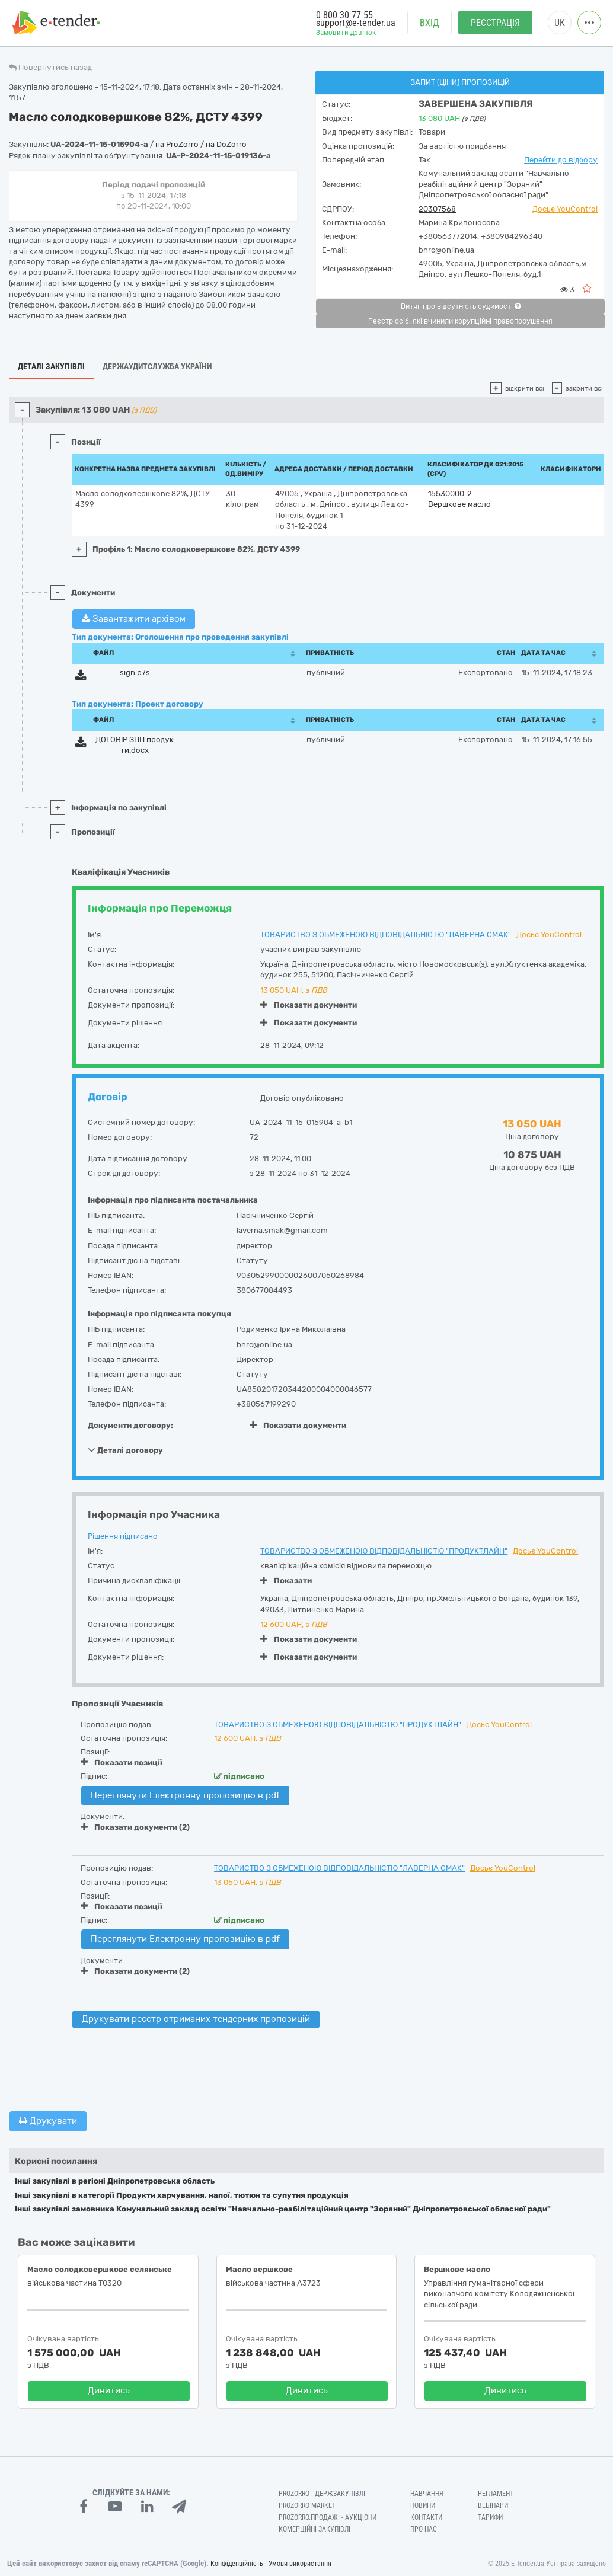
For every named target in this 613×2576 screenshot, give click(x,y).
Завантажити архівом (134, 618)
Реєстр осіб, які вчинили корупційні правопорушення (460, 321)
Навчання (426, 2493)
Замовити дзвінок (346, 33)
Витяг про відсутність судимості (461, 306)
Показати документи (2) (135, 1827)
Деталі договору (125, 1450)
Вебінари (493, 2505)
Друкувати (48, 2120)
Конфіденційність (236, 2563)
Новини (422, 2505)
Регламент (495, 2493)
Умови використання (300, 2563)
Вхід (429, 24)
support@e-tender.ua (355, 24)
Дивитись (109, 2390)
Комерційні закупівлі (314, 2529)
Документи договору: (130, 1425)
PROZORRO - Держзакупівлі (322, 2493)
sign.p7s (135, 672)
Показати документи (308, 1005)
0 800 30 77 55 (344, 16)
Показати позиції (121, 1762)
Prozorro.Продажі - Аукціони (327, 2517)
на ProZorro (177, 144)
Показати (286, 1580)
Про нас (423, 2529)
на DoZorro (226, 144)
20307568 (437, 208)
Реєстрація (495, 24)
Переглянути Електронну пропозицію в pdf (185, 1795)
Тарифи (490, 2517)
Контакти (426, 2517)
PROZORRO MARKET (307, 2505)
